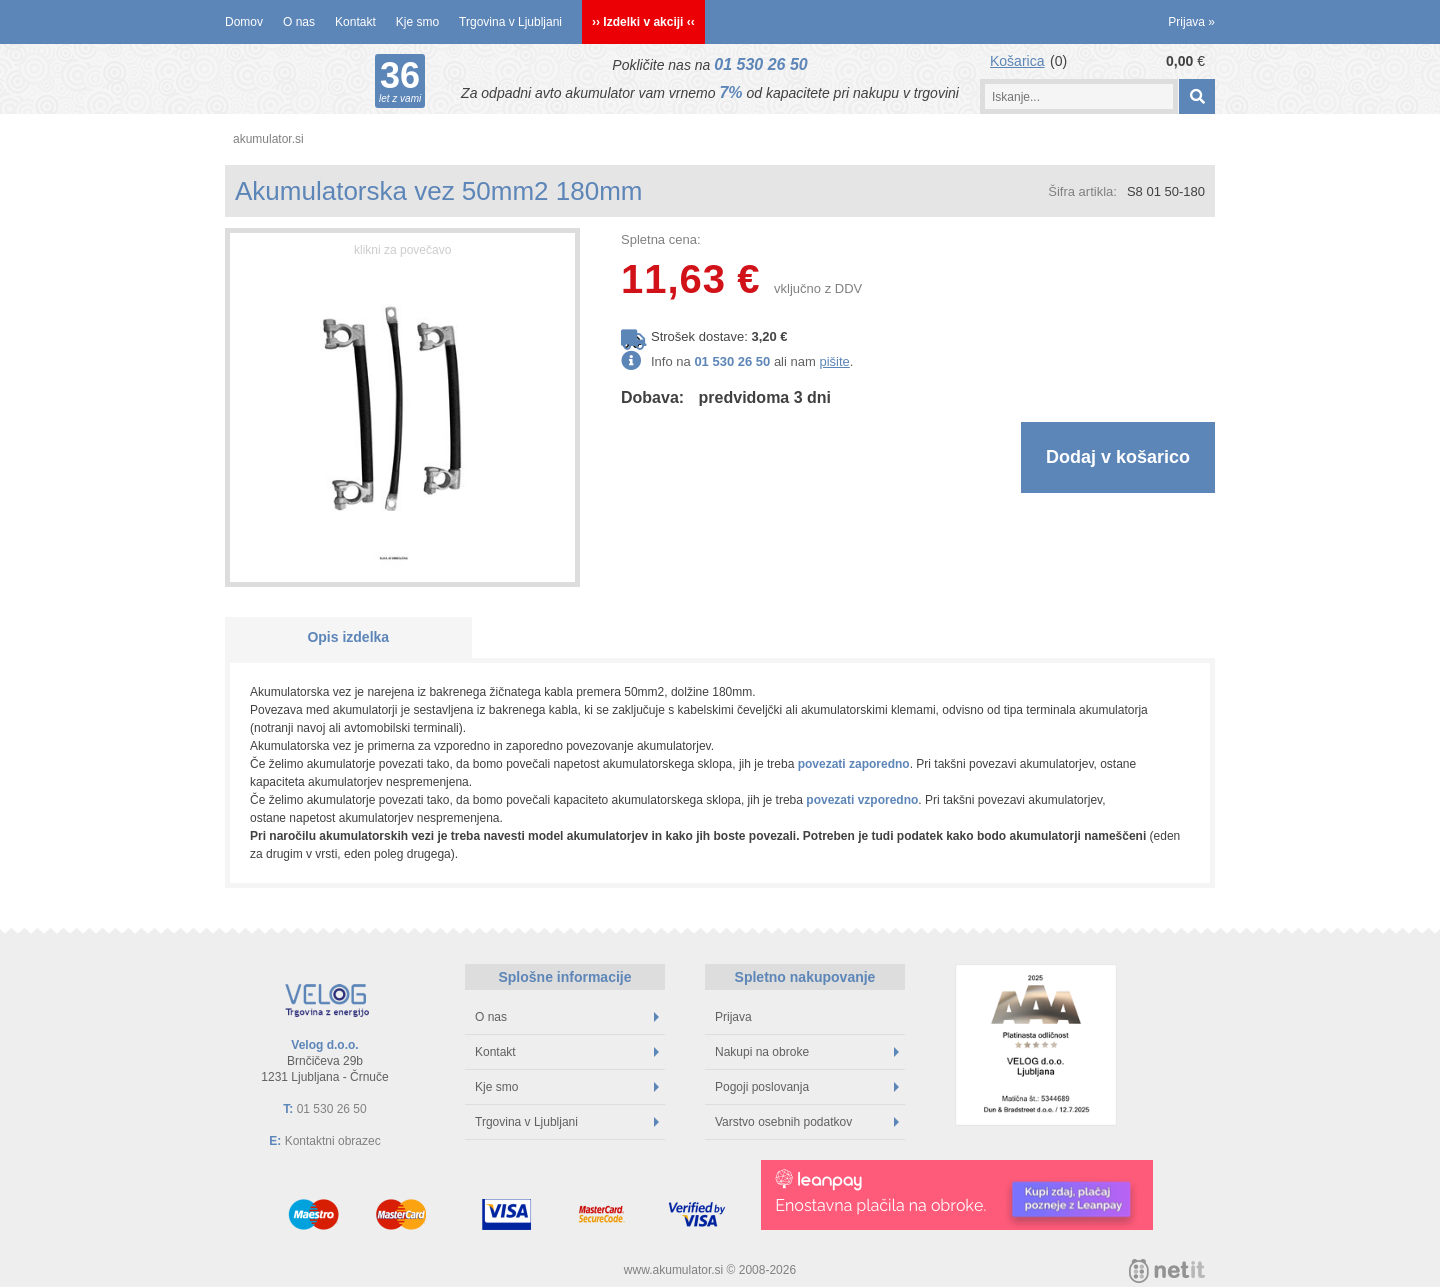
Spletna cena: (661, 239)
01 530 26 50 (760, 64)
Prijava (1191, 22)
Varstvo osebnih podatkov (807, 1122)
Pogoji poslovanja (807, 1087)
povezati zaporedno (854, 764)
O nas (299, 22)
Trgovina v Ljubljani (510, 22)
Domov (244, 22)
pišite (834, 361)
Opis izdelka (348, 637)
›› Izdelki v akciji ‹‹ (643, 22)
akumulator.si (268, 139)
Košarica (1017, 61)
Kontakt (355, 22)
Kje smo (417, 22)
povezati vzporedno (862, 800)
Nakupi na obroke (807, 1052)
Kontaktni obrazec (333, 1141)
